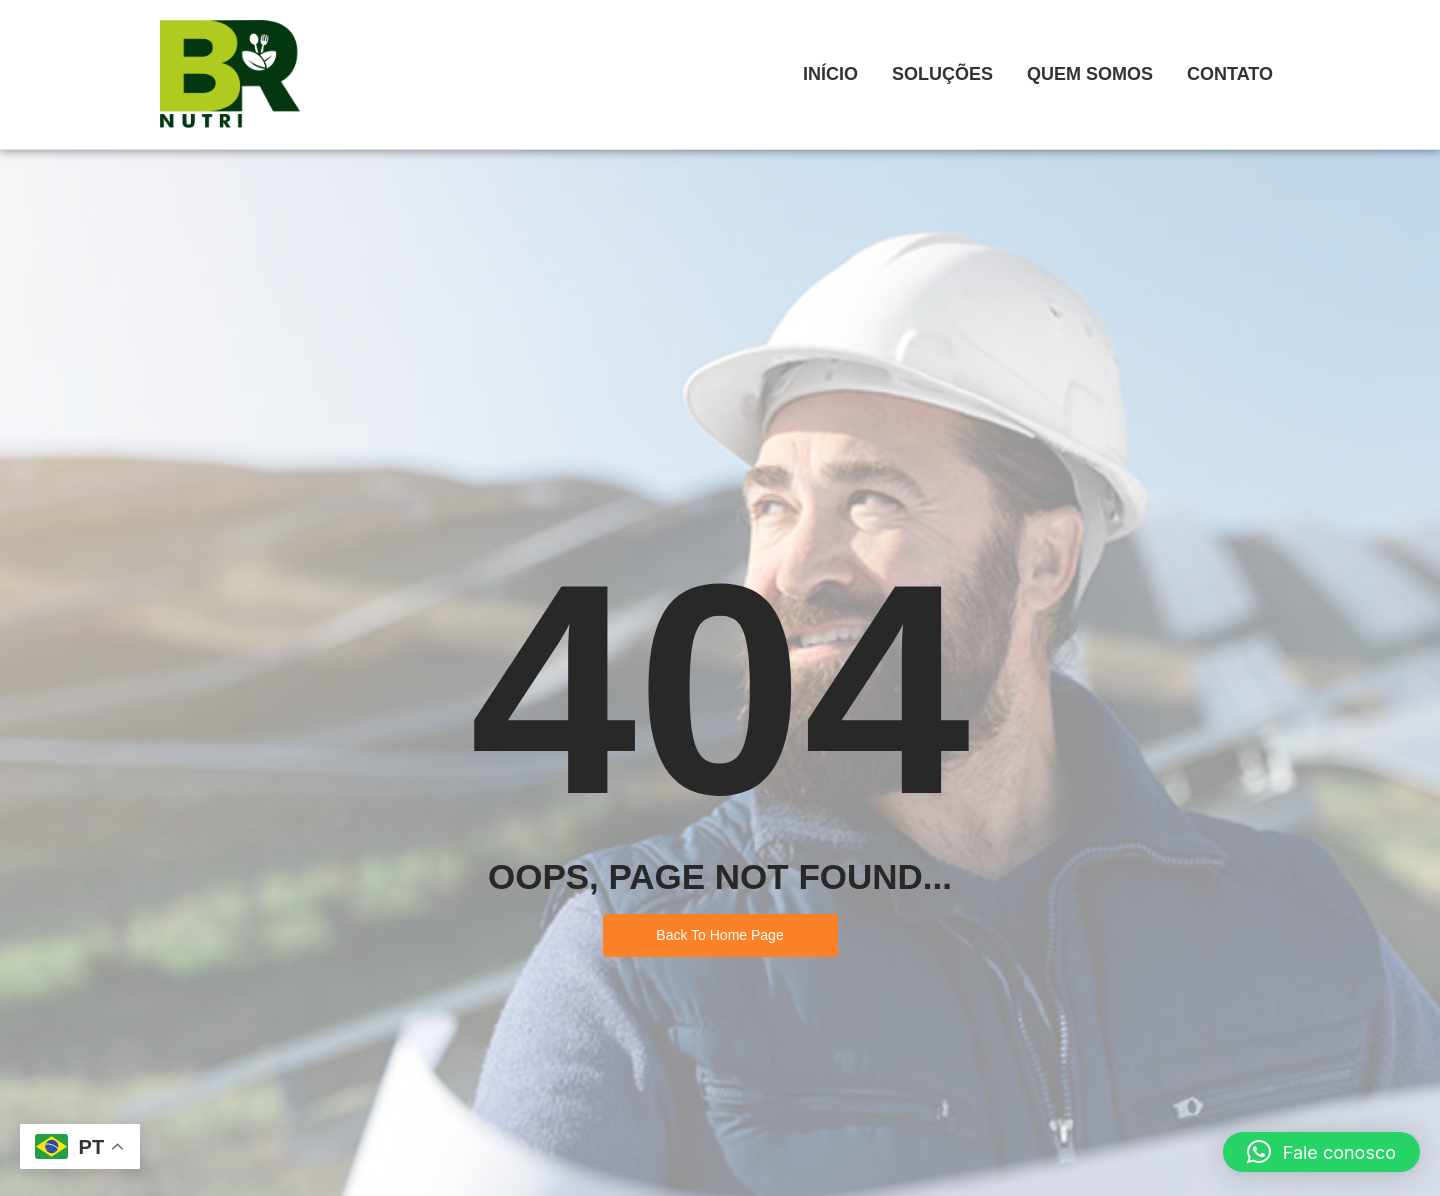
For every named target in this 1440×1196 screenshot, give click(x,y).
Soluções (942, 74)
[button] (1321, 1152)
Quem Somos (1090, 74)
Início (830, 74)
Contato (1230, 74)
